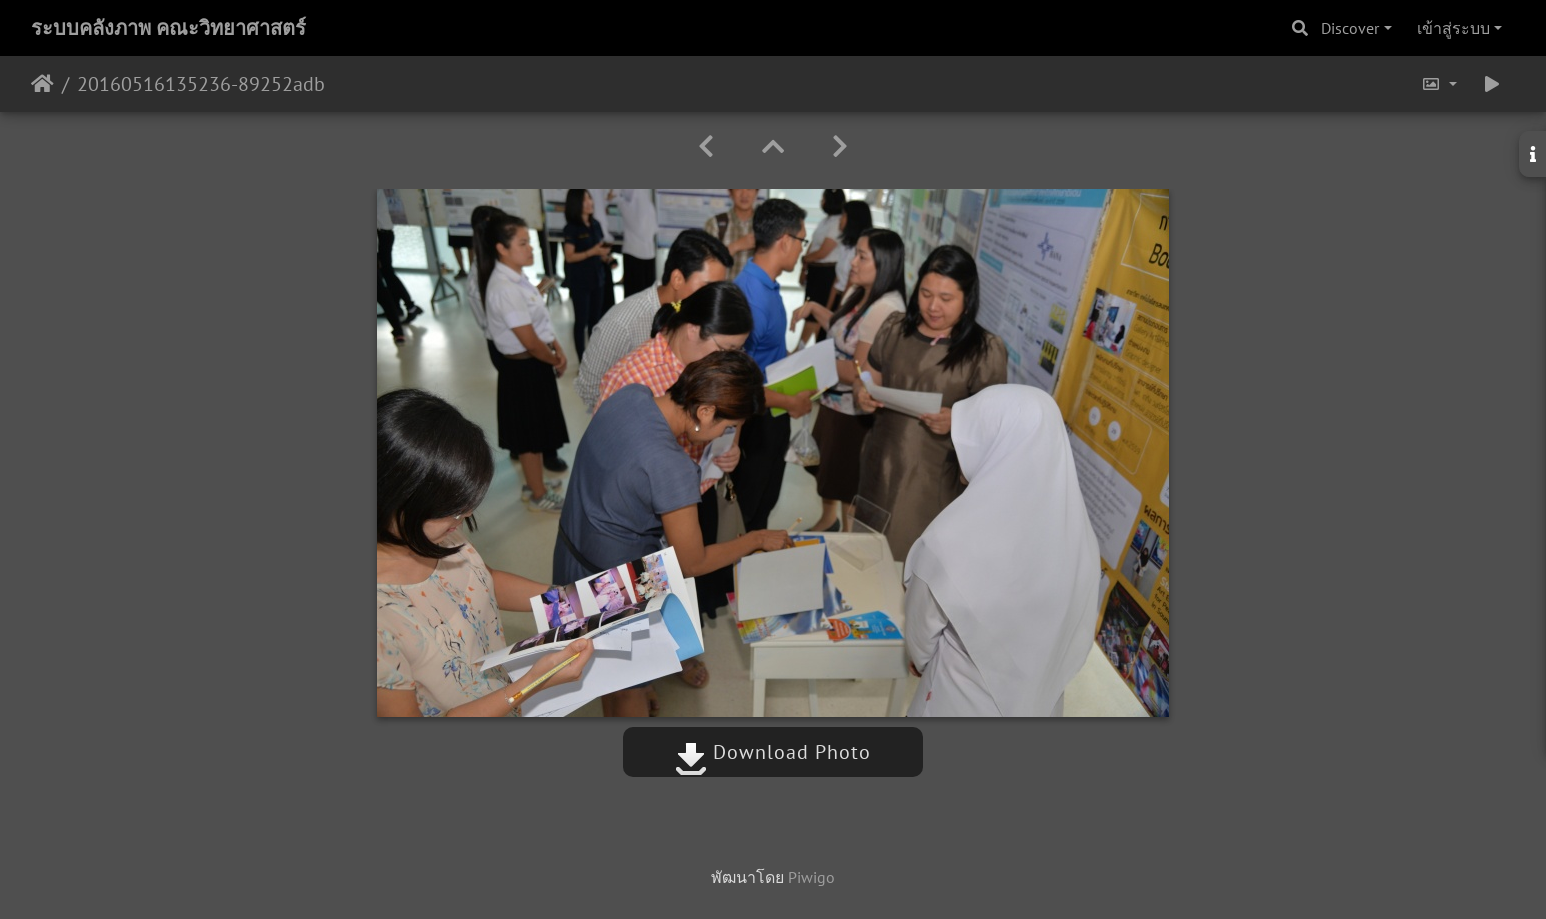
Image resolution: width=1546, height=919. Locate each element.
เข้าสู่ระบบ (1453, 28)
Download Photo (773, 752)
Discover (1350, 28)
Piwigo (811, 877)
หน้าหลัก (42, 84)
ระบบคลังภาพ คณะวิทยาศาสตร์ (168, 28)
